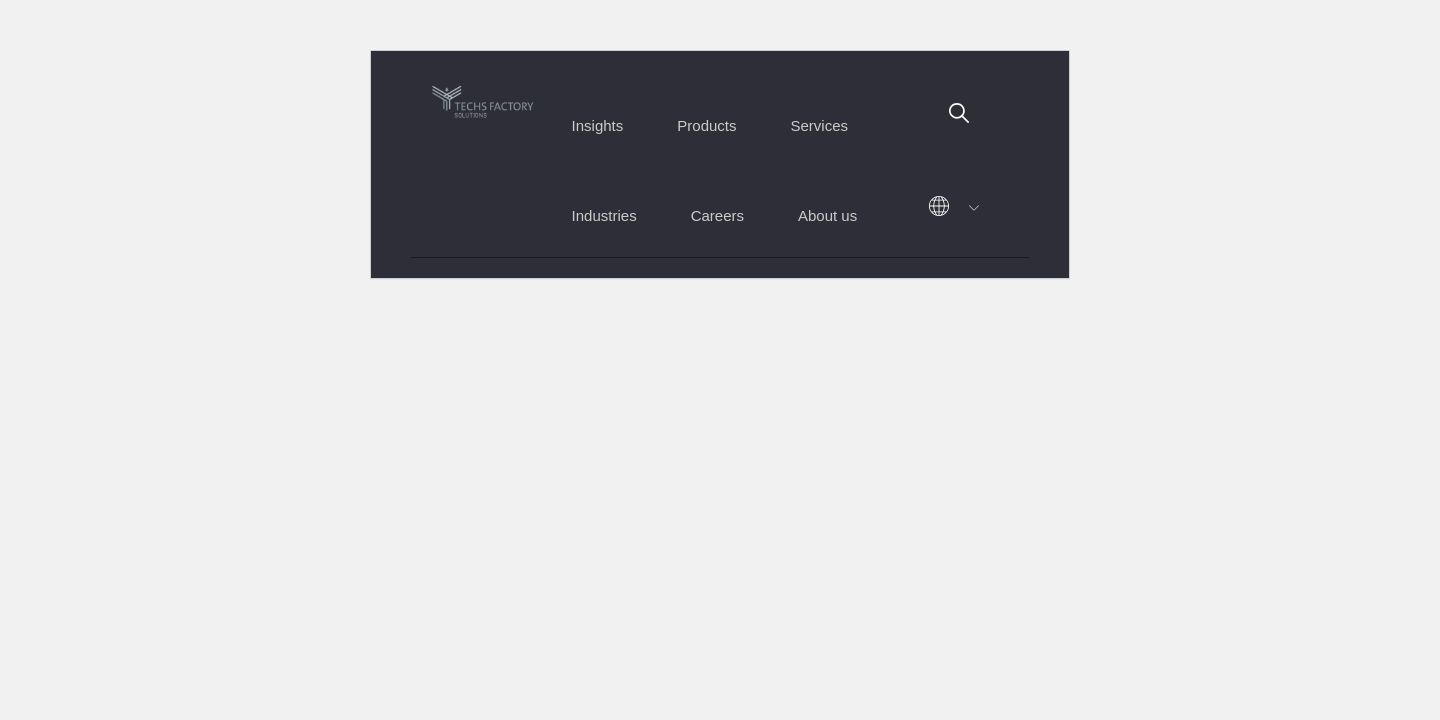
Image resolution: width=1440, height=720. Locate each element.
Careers (717, 215)
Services (820, 125)
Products (706, 125)
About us (827, 215)
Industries (604, 215)
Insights (598, 125)
